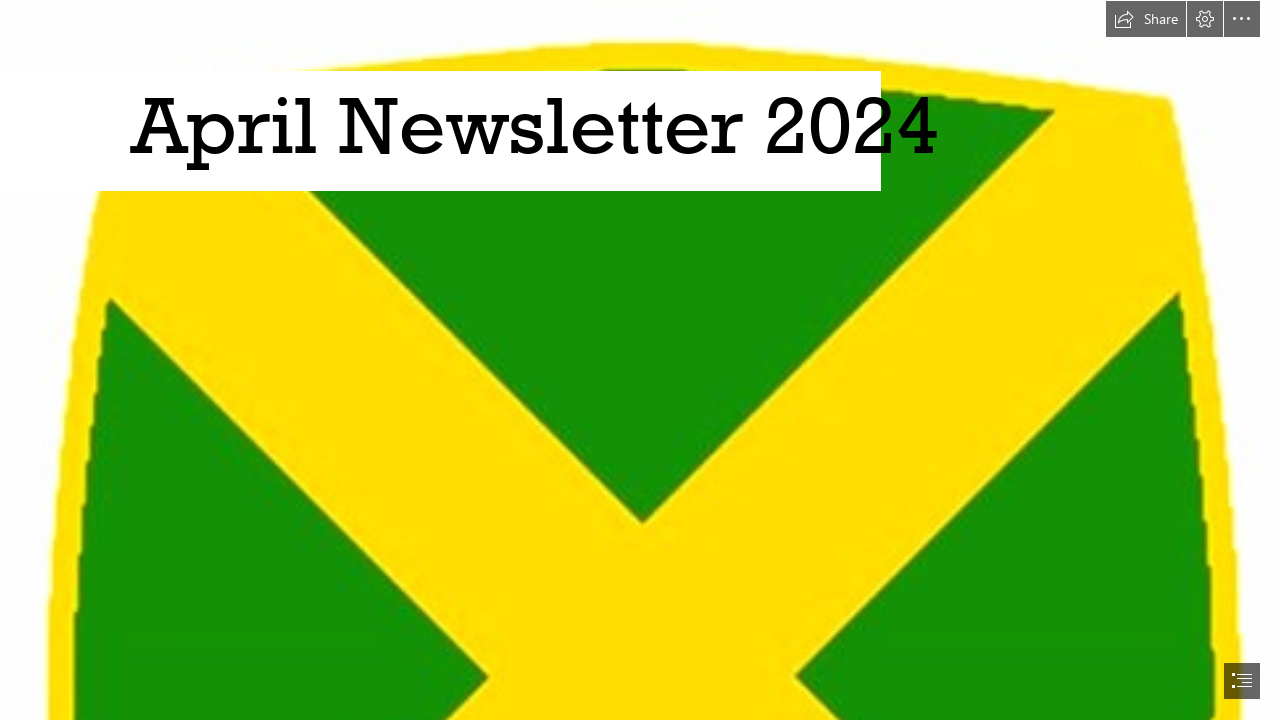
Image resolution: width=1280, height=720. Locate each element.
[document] (640, 360)
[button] (1146, 19)
